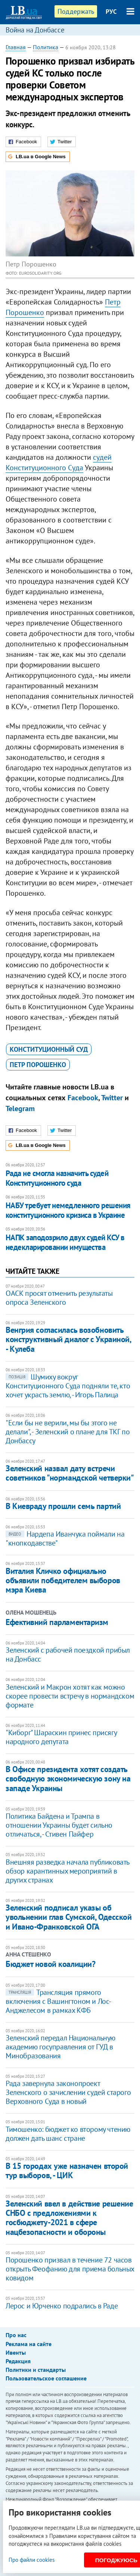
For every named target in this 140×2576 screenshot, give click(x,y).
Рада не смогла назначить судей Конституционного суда (57, 1178)
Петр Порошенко (38, 1064)
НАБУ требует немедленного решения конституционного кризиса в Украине (68, 1210)
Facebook (83, 1098)
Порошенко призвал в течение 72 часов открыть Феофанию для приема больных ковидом (70, 2269)
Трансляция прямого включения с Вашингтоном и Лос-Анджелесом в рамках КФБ (58, 2001)
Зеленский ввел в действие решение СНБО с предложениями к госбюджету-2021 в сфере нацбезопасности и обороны (69, 2217)
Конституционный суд (49, 1049)
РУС (111, 11)
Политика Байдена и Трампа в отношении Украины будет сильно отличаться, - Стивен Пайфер (59, 1825)
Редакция (18, 2361)
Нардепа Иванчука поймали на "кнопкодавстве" (65, 1538)
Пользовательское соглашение (46, 2378)
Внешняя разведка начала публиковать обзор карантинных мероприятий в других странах (67, 1871)
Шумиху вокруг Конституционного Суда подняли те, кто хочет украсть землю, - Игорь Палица (68, 1386)
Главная (16, 47)
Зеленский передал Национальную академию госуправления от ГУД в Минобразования (60, 2047)
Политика (45, 47)
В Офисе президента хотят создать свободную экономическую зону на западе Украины (68, 1778)
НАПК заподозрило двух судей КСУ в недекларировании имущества (65, 1242)
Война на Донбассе (35, 29)
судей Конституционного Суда (59, 462)
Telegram (20, 1108)
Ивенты (16, 2352)
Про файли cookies (32, 2559)
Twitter (112, 1098)
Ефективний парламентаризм (57, 1622)
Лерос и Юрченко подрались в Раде (62, 2306)
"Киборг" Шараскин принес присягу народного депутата (61, 1737)
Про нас (16, 2335)
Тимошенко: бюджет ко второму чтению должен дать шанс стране (68, 2133)
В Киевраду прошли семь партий (63, 1506)
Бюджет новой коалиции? (50, 1964)
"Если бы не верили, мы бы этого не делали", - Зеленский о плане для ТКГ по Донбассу (68, 1432)
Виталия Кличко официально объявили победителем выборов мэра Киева (63, 1580)
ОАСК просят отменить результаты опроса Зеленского (59, 1297)
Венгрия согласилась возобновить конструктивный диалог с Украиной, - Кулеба (68, 1339)
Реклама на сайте (29, 2344)
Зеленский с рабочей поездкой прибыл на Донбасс (68, 1654)
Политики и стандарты (36, 2369)
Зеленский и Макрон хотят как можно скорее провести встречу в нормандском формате (70, 1696)
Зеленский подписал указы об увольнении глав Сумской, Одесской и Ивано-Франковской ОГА (68, 1917)
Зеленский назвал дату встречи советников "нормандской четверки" (70, 1473)
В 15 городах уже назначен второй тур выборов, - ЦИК (67, 2170)
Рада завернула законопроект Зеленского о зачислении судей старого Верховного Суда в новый (68, 2092)
